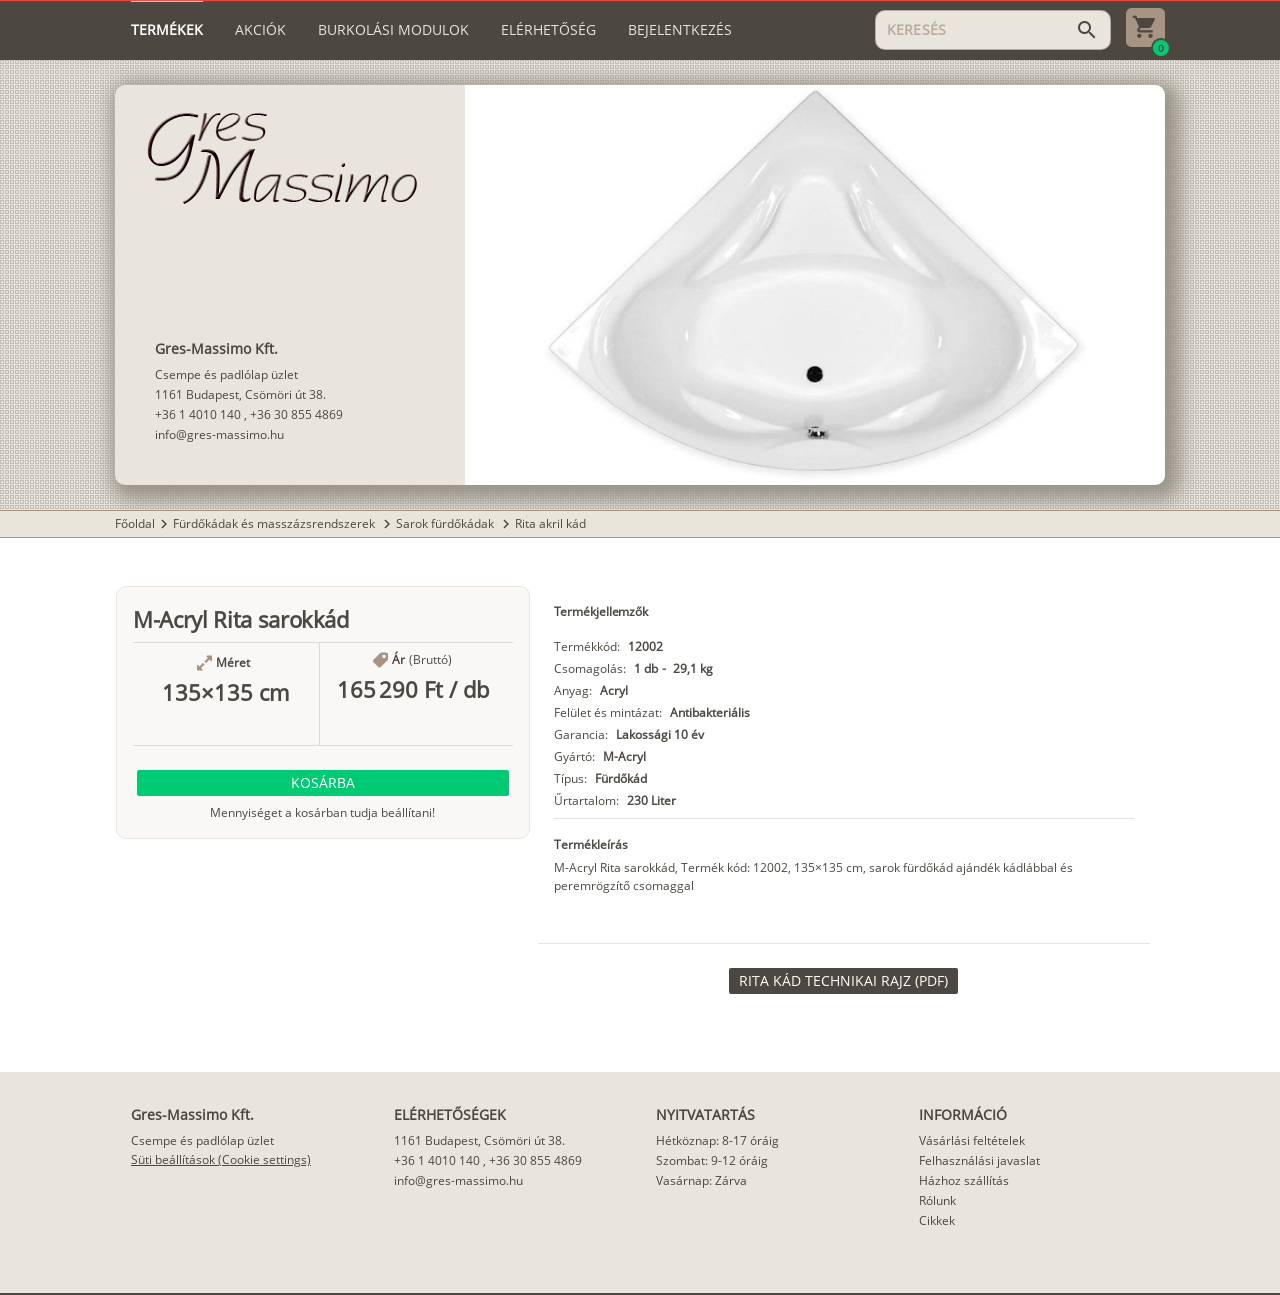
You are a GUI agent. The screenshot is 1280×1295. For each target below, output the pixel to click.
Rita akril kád (550, 523)
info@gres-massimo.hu (219, 434)
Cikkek (937, 1220)
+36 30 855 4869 (296, 414)
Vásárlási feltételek (972, 1140)
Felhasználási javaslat (979, 1160)
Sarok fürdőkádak (446, 523)
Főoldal (135, 523)
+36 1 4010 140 (198, 414)
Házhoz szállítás (964, 1180)
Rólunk (937, 1200)
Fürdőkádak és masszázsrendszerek (275, 523)
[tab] (167, 30)
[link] (843, 981)
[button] (323, 783)
